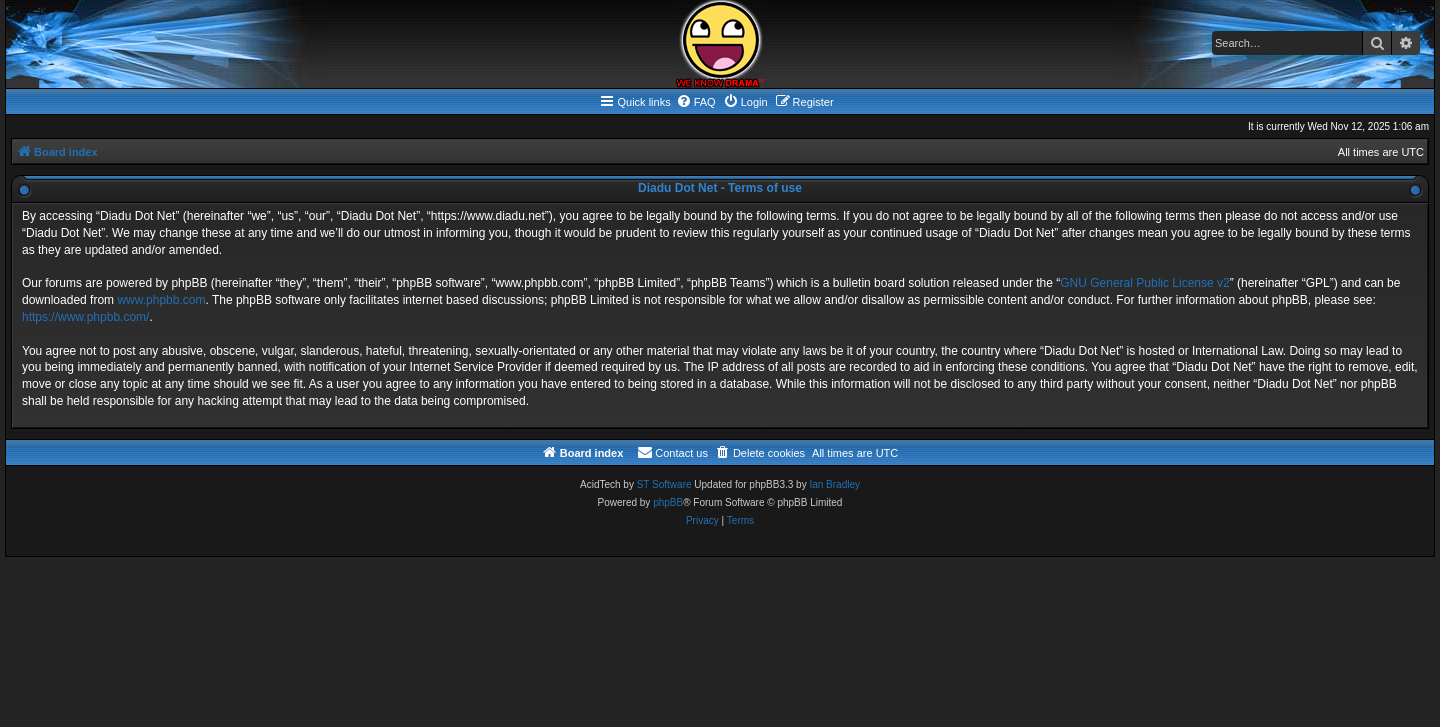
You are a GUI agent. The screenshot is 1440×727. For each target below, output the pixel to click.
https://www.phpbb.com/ (85, 317)
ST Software (664, 484)
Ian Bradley (834, 484)
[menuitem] (696, 102)
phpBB (668, 502)
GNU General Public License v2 (1144, 283)
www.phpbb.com (161, 300)
